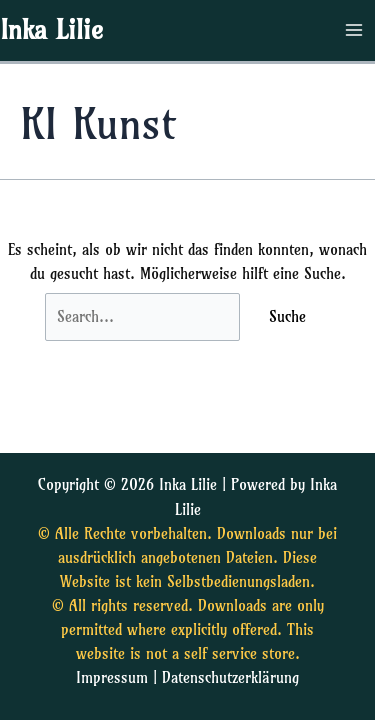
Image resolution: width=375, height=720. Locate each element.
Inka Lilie (51, 30)
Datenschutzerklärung (230, 678)
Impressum (112, 678)
